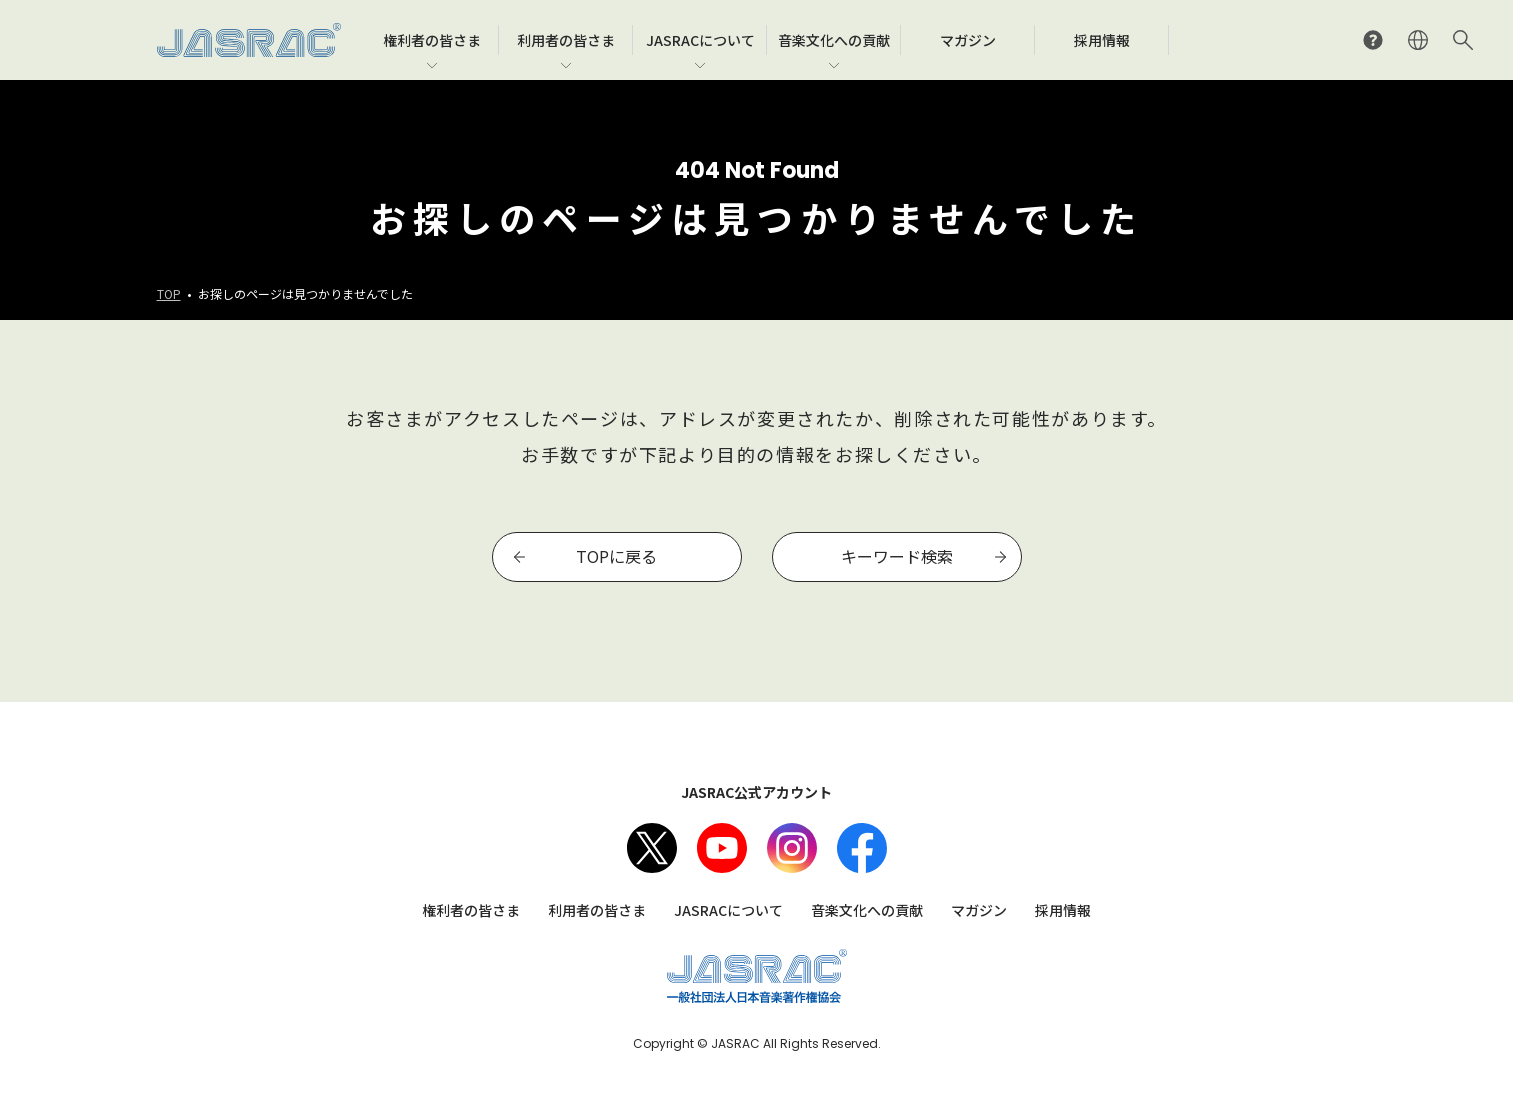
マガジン (979, 910)
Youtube (722, 848)
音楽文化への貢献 (867, 910)
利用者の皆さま (597, 910)
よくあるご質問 (1373, 40)
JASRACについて (728, 910)
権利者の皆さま (471, 910)
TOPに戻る (616, 556)
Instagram (792, 848)
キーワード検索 (897, 556)
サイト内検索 (1463, 40)
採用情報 (1063, 910)
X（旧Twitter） (652, 848)
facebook (862, 848)
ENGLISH (1418, 40)
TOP (169, 293)
